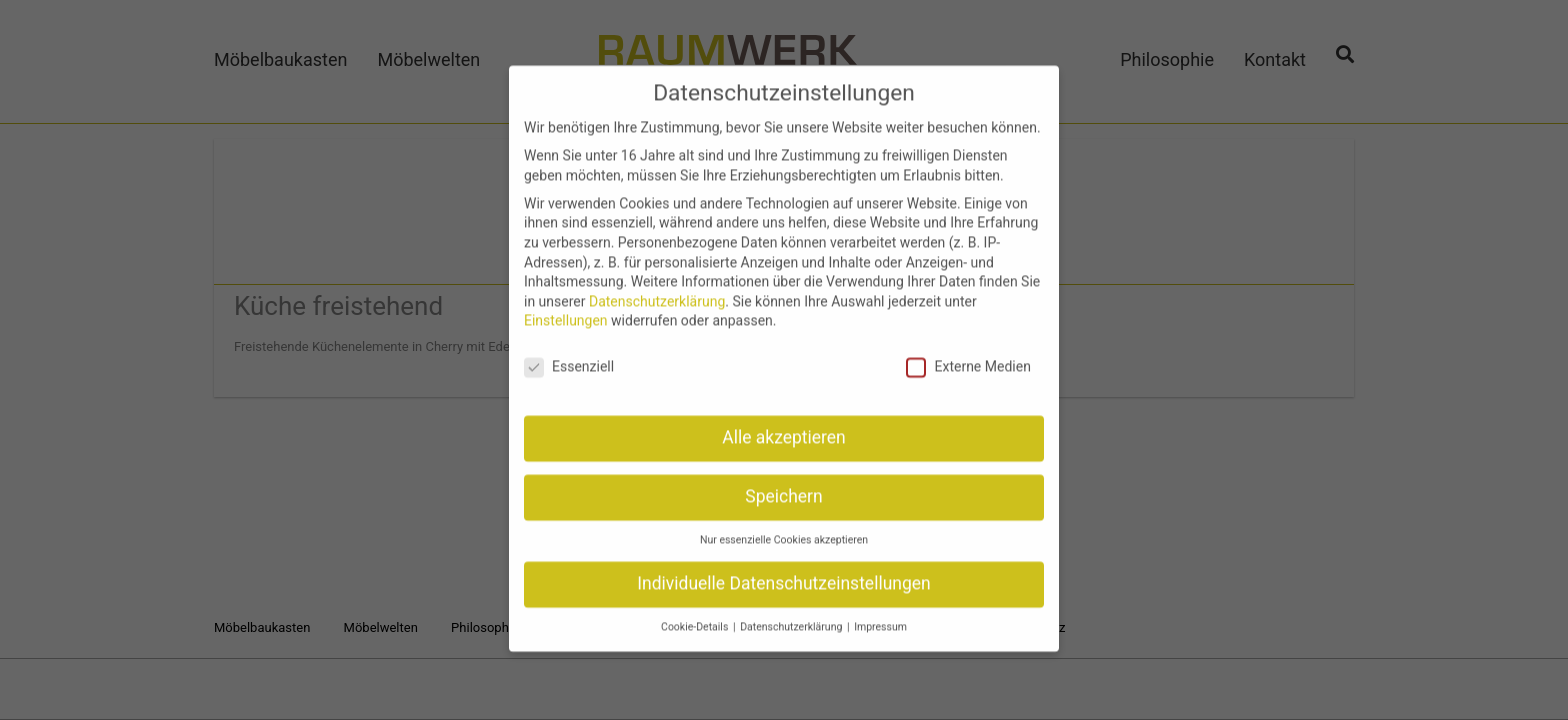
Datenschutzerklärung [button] (792, 613)
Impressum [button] (880, 613)
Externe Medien (968, 354)
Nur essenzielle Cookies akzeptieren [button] (784, 527)
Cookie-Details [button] (696, 613)
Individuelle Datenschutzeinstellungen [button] (783, 571)
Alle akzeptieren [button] (784, 425)
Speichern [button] (783, 484)
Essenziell (569, 354)
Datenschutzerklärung (657, 289)
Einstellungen (566, 308)
